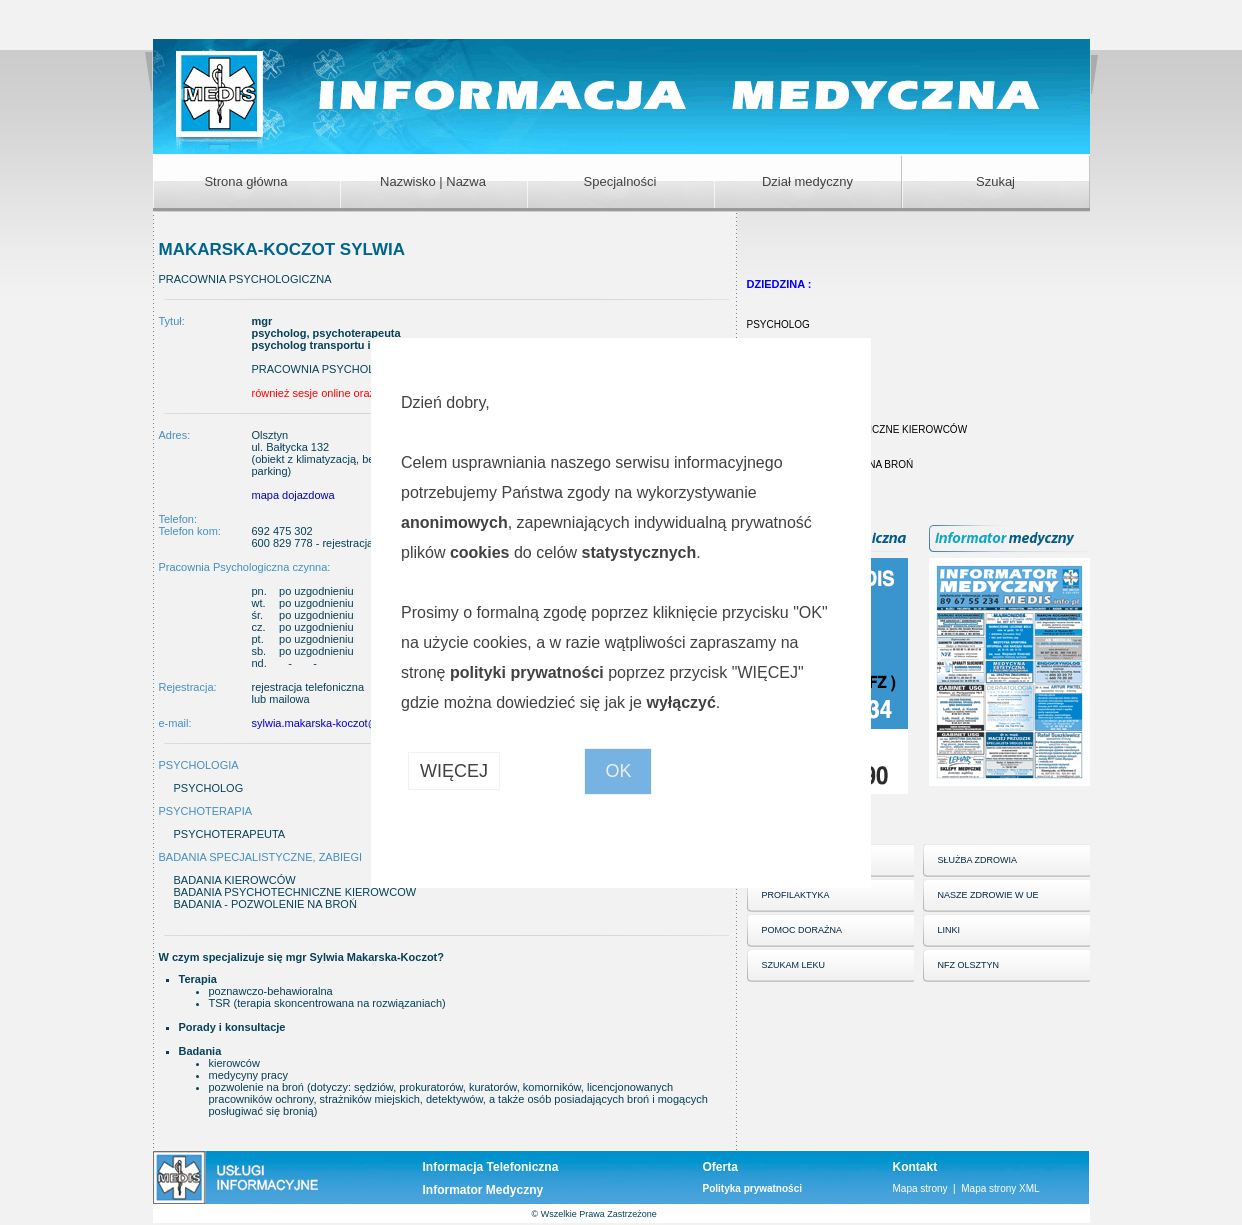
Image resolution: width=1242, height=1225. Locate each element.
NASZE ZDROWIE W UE (988, 895)
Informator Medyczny (483, 1190)
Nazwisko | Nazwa (433, 181)
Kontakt (915, 1167)
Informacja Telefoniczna (491, 1167)
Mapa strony (920, 1188)
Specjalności (620, 181)
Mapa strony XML (1000, 1188)
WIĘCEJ (454, 771)
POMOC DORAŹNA (802, 930)
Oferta (720, 1167)
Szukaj (995, 181)
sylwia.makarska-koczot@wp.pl (328, 723)
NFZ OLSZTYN (969, 965)
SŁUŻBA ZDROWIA (978, 860)
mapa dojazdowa (293, 495)
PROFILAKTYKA (796, 895)
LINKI (949, 930)
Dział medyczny (807, 181)
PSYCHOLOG (778, 324)
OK (618, 771)
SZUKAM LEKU (794, 965)
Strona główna (245, 181)
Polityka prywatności (752, 1188)
